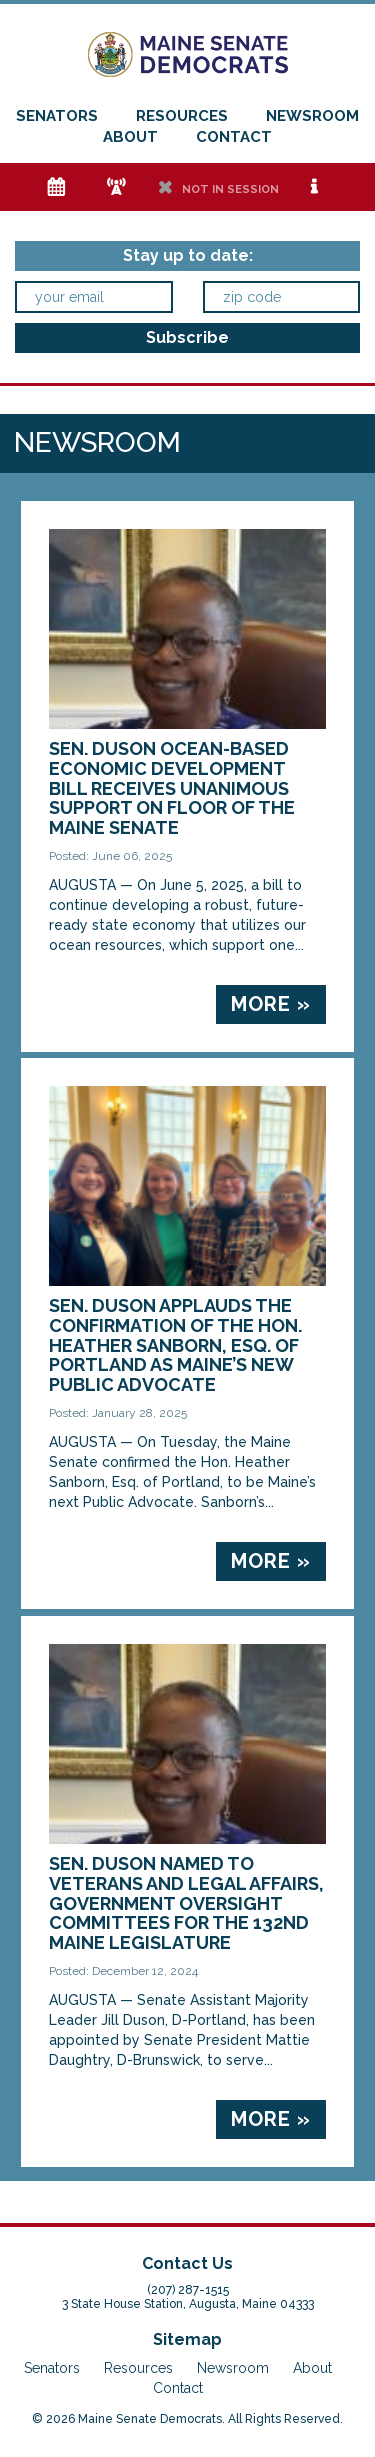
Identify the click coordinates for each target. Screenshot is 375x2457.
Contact (234, 137)
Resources (182, 116)
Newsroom (312, 116)
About (130, 137)
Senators (57, 116)
